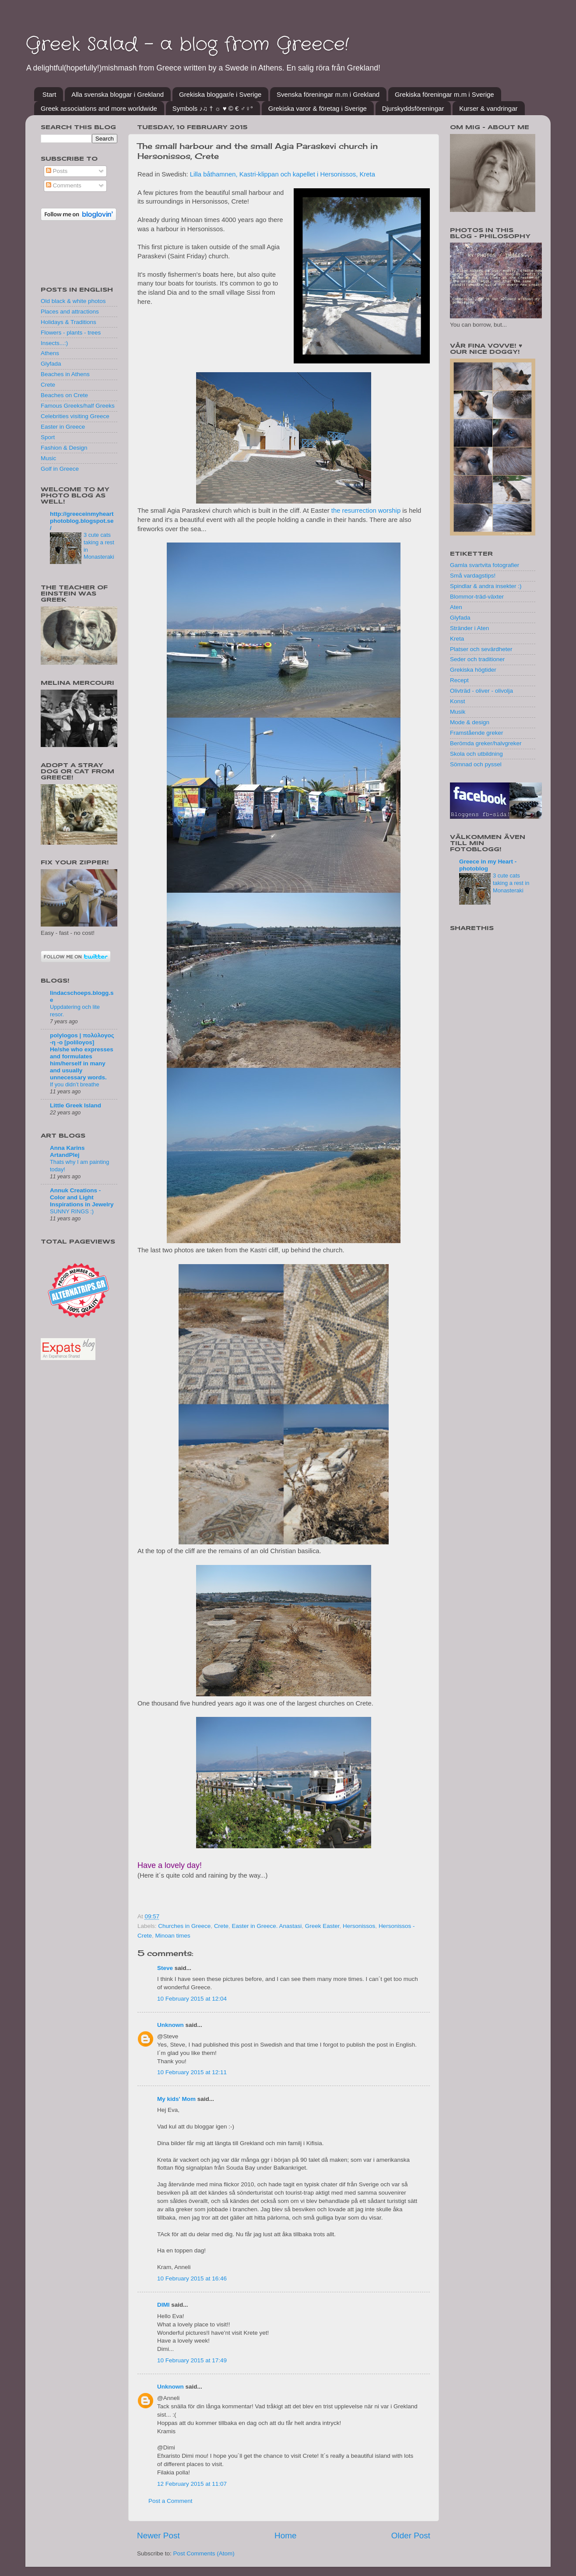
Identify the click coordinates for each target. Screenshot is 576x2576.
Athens (50, 353)
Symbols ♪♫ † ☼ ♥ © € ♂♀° (212, 108)
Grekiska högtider (473, 669)
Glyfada (51, 363)
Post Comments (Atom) (204, 2553)
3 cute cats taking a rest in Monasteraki (511, 882)
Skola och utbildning (476, 754)
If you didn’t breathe (74, 1084)
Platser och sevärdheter (481, 649)
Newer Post (158, 2535)
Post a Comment (170, 2501)
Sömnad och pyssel (476, 764)
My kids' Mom (176, 2099)
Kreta (457, 638)
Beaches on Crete (64, 395)
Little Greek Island (75, 1105)
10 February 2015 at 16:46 (192, 2278)
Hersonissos (359, 1926)
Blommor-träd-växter (477, 596)
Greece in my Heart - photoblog (487, 865)
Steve (165, 1968)
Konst (457, 701)
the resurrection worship (365, 510)
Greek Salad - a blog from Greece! (187, 45)
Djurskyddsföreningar (413, 108)
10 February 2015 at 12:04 (192, 1998)
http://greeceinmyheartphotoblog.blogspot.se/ (82, 521)
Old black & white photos (73, 301)
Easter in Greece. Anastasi (267, 1926)
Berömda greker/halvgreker (486, 743)
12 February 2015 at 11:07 (192, 2484)
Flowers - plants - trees (71, 332)
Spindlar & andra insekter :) (486, 586)
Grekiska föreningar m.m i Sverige (444, 94)
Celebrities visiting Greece (75, 416)
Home (285, 2535)
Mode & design (469, 722)
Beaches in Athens (65, 374)
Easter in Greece (63, 426)
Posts (57, 171)
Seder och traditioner (477, 659)
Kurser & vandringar (488, 108)
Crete (221, 1926)
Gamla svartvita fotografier (484, 565)
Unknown (170, 2025)
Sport (48, 437)
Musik (457, 711)
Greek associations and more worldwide (99, 108)
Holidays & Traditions (68, 322)
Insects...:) (54, 343)
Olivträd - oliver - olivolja (481, 690)
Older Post (410, 2535)
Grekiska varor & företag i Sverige (317, 108)
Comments (63, 185)
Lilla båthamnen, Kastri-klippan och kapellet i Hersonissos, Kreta (282, 174)
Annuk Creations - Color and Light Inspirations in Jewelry (82, 1197)
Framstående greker (476, 732)
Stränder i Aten (469, 628)
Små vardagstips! (472, 575)
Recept (459, 680)
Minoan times (172, 1935)
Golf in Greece (60, 468)
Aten (456, 607)
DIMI (163, 2304)
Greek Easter (322, 1926)
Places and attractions (70, 311)
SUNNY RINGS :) (72, 1211)
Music (48, 458)
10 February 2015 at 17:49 (192, 2360)
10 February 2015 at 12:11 (192, 2072)
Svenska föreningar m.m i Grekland (328, 94)
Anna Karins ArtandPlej (67, 1151)
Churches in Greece (184, 1926)
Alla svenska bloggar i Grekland (117, 94)
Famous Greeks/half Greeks (78, 405)
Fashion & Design (64, 447)
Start (49, 94)
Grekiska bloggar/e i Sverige (220, 94)
